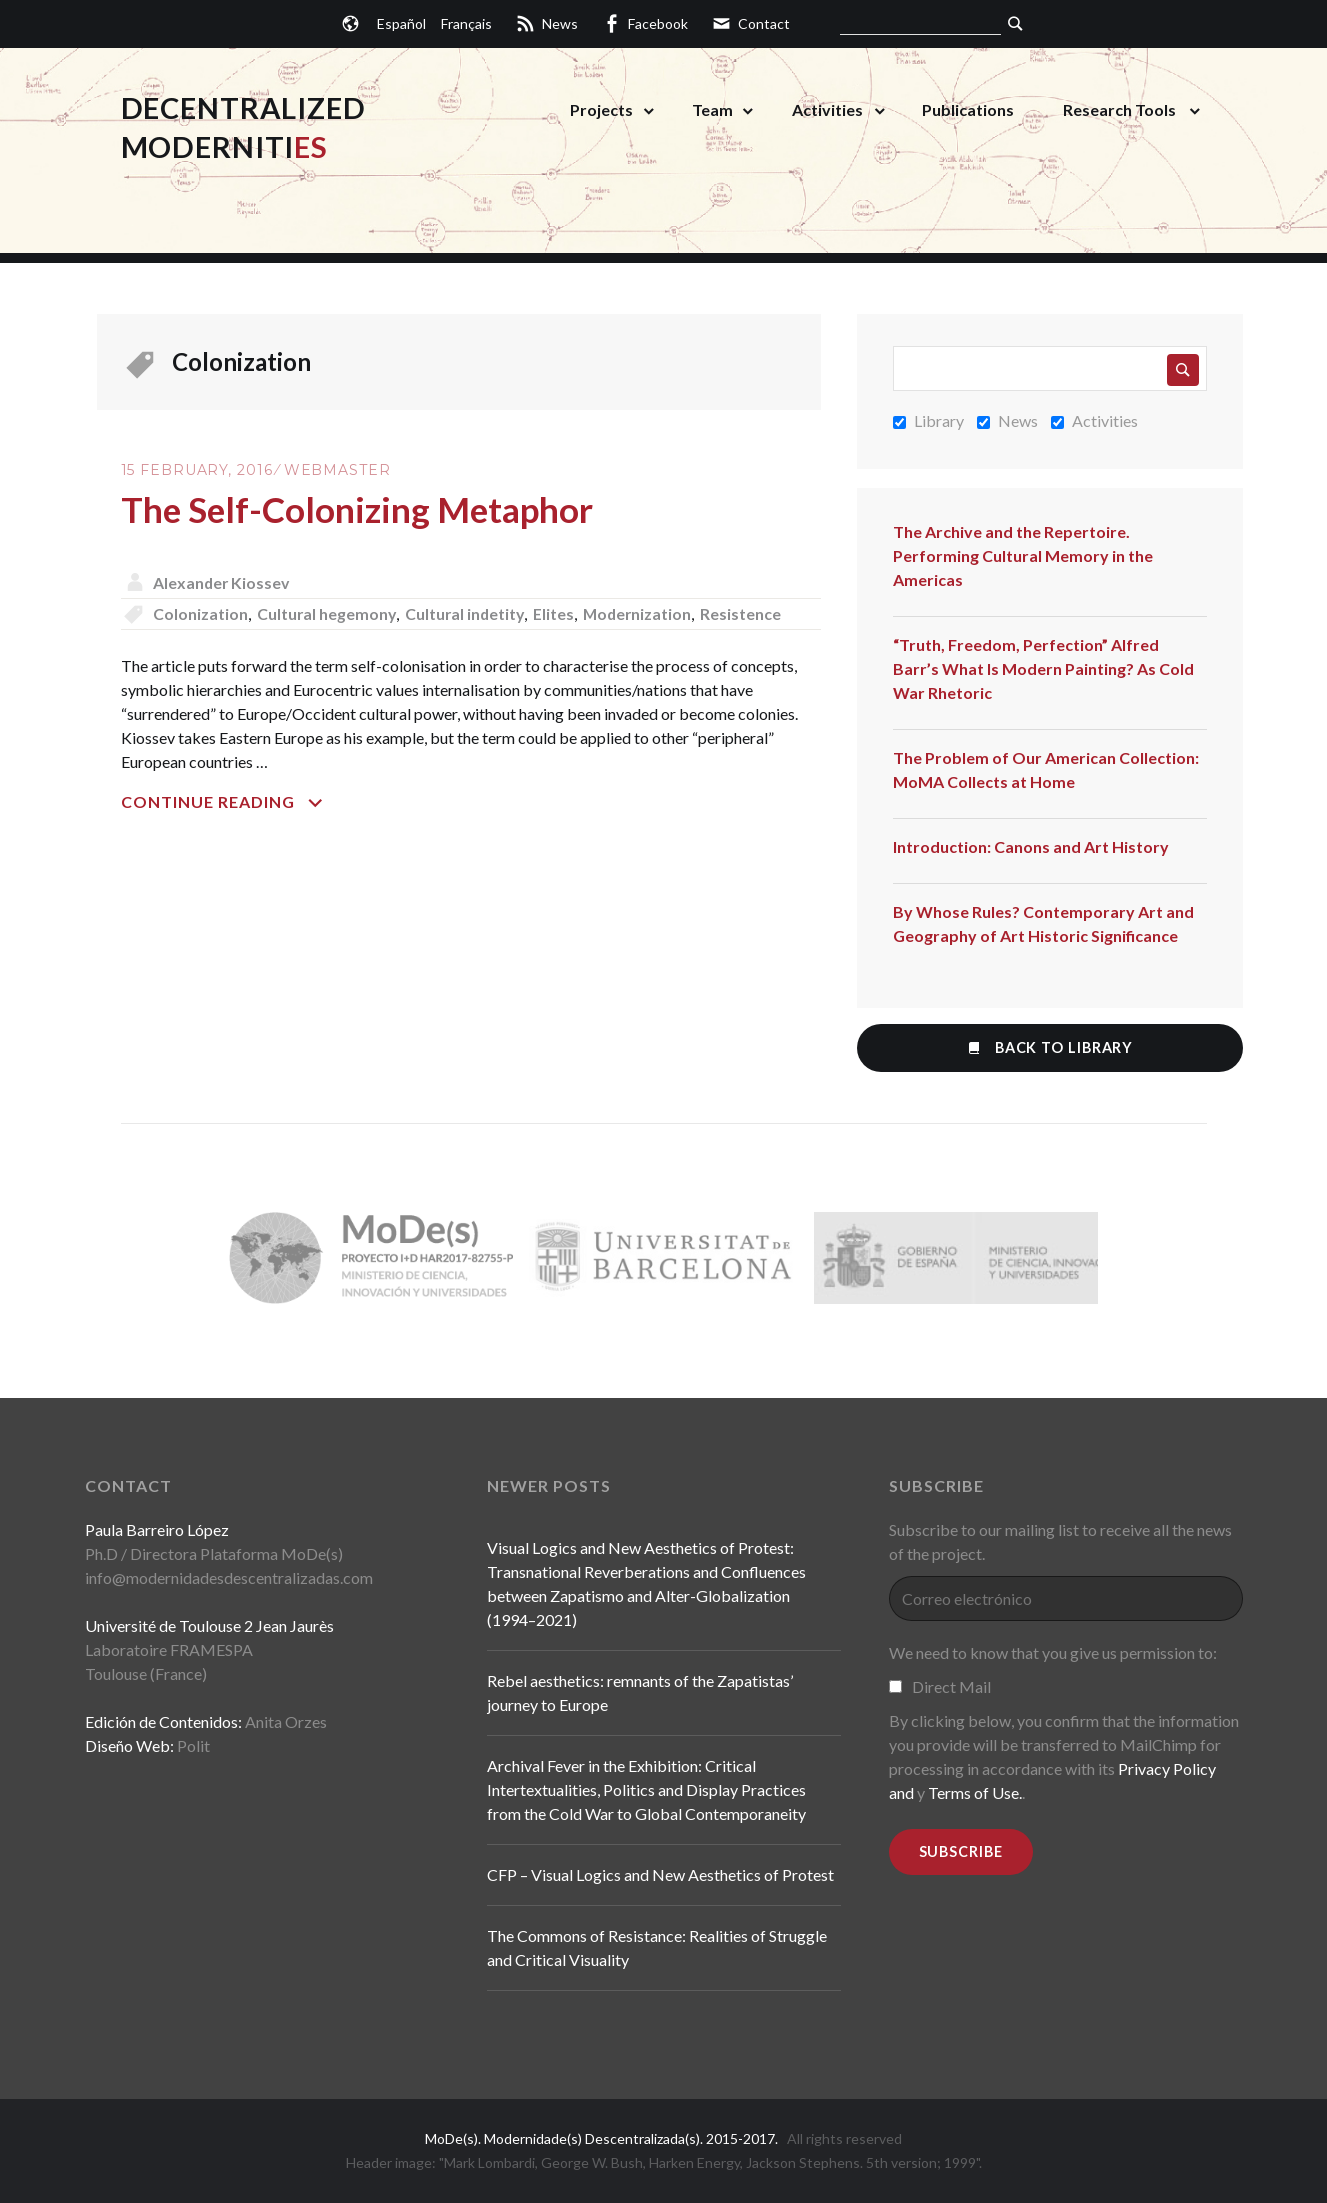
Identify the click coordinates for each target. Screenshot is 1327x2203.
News (1007, 420)
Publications (968, 109)
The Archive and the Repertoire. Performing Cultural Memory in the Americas (1023, 555)
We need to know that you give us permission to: (1053, 1652)
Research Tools (1119, 109)
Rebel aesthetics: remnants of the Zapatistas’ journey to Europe (640, 1692)
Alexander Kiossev (222, 582)
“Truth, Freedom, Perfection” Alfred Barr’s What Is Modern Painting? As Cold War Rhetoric (1043, 668)
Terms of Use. (975, 1792)
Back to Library (1049, 1047)
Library (928, 420)
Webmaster (337, 470)
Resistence (748, 613)
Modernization (643, 613)
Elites (558, 613)
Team (712, 109)
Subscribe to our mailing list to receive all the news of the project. (1060, 1541)
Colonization (200, 613)
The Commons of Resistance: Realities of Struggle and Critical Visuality (657, 1947)
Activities (827, 109)
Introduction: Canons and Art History (1031, 846)
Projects (601, 109)
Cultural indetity (468, 613)
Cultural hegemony (327, 613)
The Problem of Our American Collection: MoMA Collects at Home (1046, 769)
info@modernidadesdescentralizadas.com (229, 1577)
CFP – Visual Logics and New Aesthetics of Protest (660, 1874)
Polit (193, 1745)
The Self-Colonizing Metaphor (362, 509)
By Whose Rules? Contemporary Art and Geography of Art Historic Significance (1043, 923)
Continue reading (265, 802)
